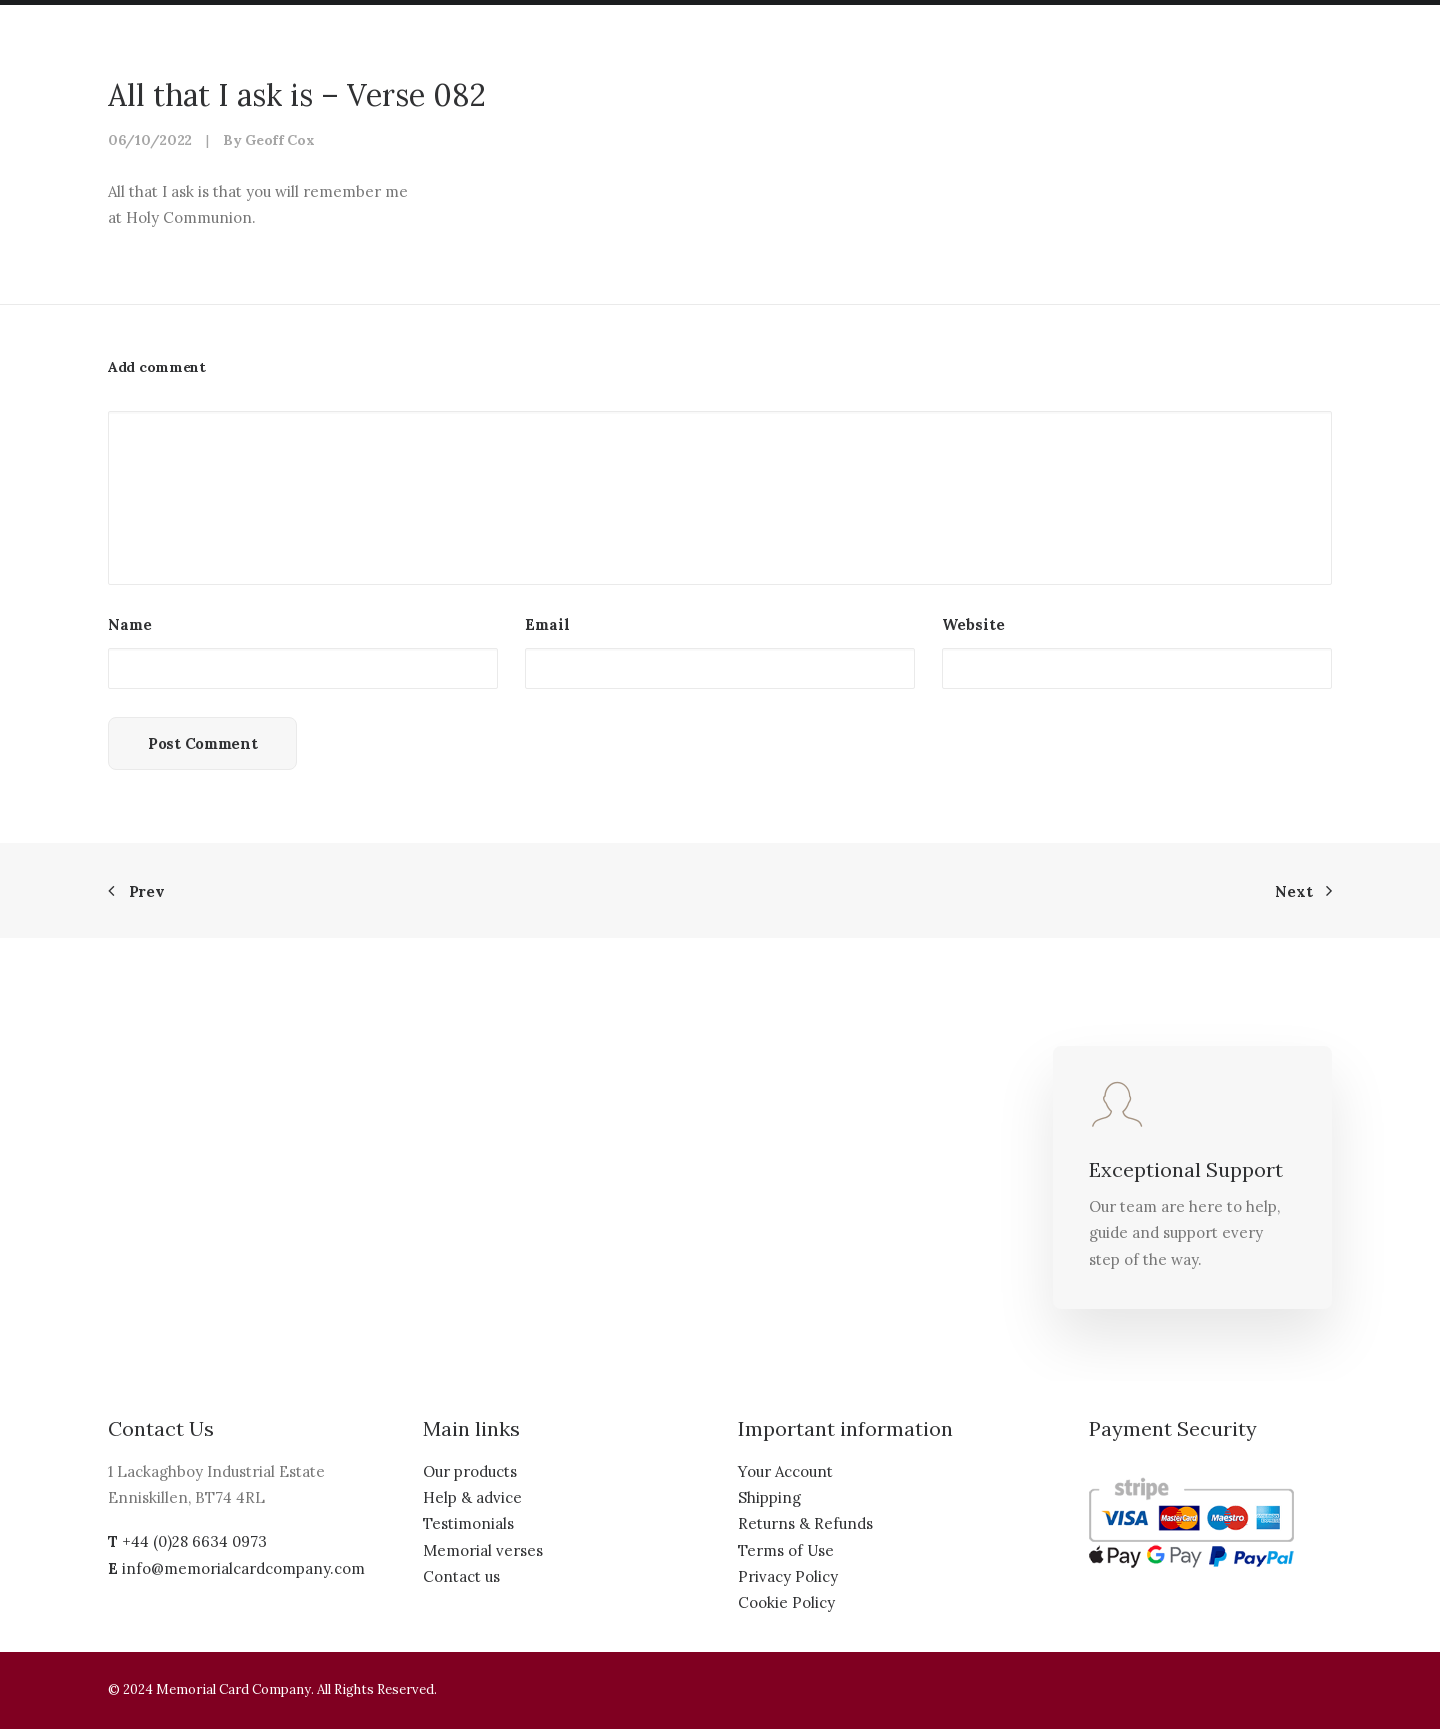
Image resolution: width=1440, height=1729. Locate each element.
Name (130, 624)
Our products (470, 1471)
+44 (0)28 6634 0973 (194, 1541)
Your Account (785, 1471)
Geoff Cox (279, 140)
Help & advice (472, 1497)
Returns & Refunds (805, 1523)
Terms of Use (786, 1550)
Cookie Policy (786, 1602)
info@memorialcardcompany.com (243, 1568)
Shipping (769, 1497)
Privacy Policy (788, 1576)
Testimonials (468, 1523)
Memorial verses (483, 1550)
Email (547, 624)
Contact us (461, 1576)
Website (973, 624)
